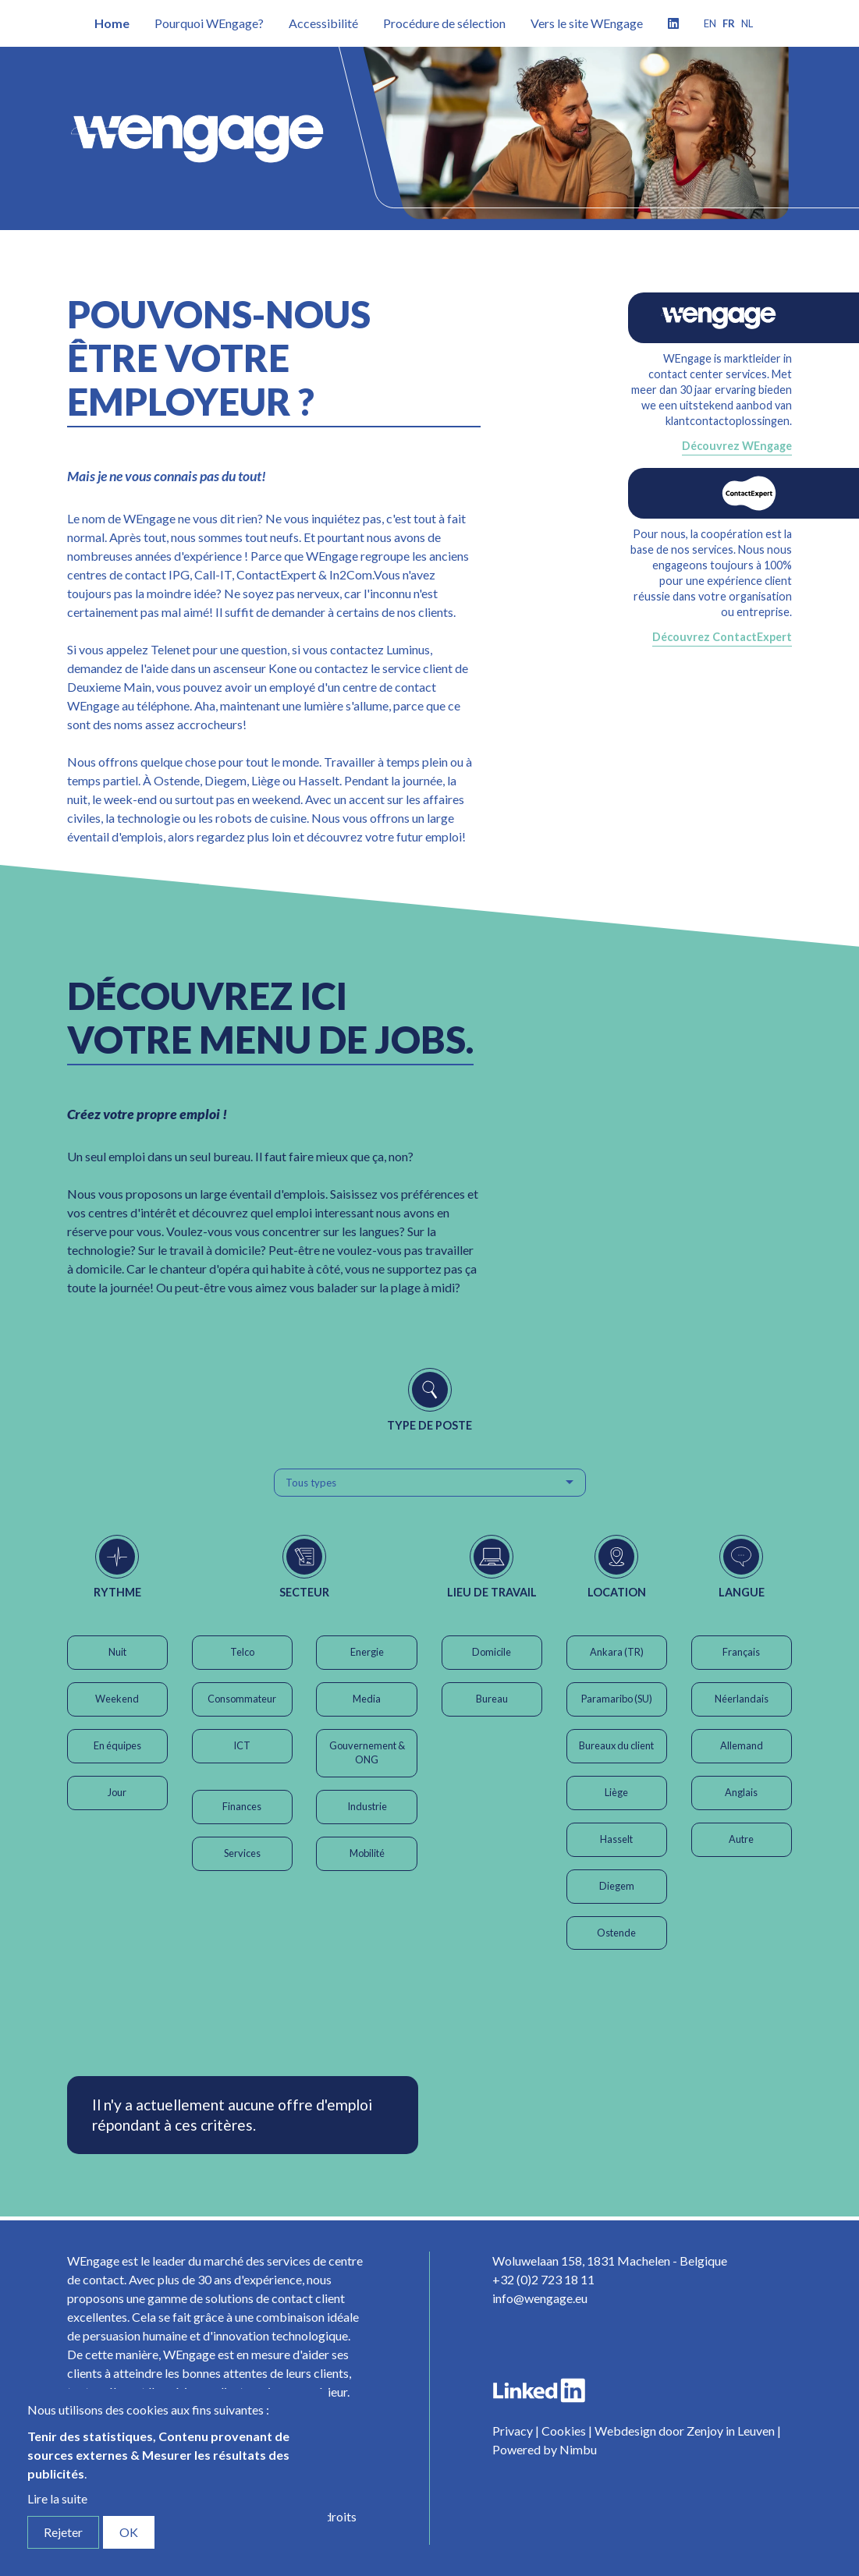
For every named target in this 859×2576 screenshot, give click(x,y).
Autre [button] (741, 1839)
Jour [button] (117, 1792)
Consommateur (242, 1698)
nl (747, 23)
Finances (241, 1806)
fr (728, 23)
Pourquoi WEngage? (209, 23)
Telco (242, 1652)
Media (367, 1698)
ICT (241, 1745)
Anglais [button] (741, 1792)
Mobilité (367, 1853)
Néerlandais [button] (741, 1698)
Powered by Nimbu (544, 2449)
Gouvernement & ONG (367, 1752)
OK (128, 2532)
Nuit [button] (117, 1652)
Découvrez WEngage (737, 445)
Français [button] (741, 1652)
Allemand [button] (741, 1745)
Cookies (563, 2430)
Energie (367, 1652)
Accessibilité (323, 23)
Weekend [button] (117, 1698)
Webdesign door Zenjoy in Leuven (685, 2430)
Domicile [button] (491, 1652)
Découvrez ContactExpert (722, 636)
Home (112, 23)
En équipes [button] (117, 1745)
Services (242, 1853)
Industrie (367, 1806)
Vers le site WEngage (587, 23)
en (710, 23)
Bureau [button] (492, 1698)
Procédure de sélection (444, 23)
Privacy (512, 2430)
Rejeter (63, 2532)
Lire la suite (57, 2498)
